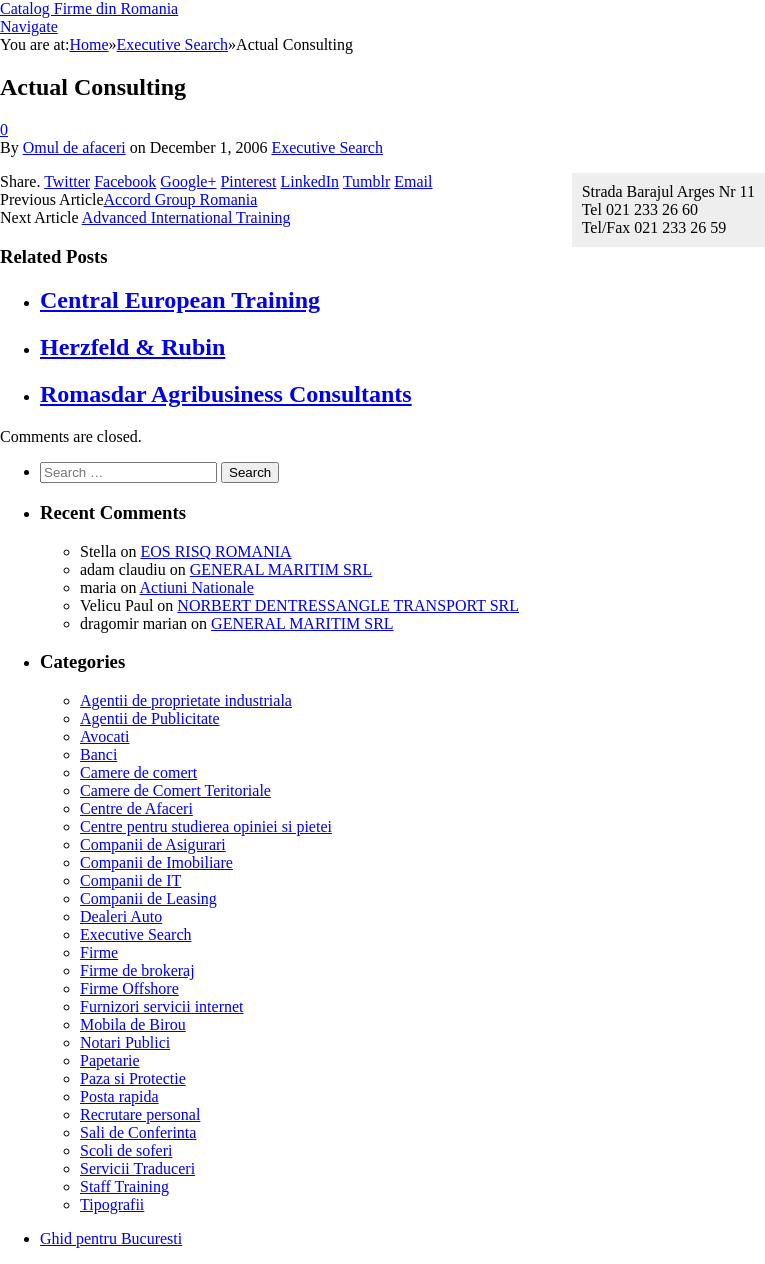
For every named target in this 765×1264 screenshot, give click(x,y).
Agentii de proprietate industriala (186, 700)
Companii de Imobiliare (156, 862)
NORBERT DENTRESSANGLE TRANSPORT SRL (348, 605)
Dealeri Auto (121, 916)
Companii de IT (130, 880)
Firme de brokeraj (137, 970)
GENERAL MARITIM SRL (281, 569)
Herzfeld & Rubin (132, 347)
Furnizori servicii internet (162, 1006)
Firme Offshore (129, 988)
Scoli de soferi (126, 1150)
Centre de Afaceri (136, 808)
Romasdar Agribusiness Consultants (226, 394)
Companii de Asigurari (153, 844)
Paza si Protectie (133, 1078)
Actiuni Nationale (197, 587)
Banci (98, 754)
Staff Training (124, 1186)
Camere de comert (138, 772)
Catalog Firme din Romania (89, 8)
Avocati (104, 736)
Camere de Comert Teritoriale (175, 790)
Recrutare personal (140, 1114)
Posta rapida (119, 1096)
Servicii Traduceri (137, 1168)
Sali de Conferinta (138, 1132)
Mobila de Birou (133, 1024)
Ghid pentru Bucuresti (111, 1238)
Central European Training (180, 300)
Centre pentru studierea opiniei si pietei (206, 826)
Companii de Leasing (148, 898)
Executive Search (327, 147)
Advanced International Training (186, 217)
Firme (99, 952)
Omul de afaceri (74, 147)
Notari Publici (125, 1042)
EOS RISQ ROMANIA (215, 551)
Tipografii (112, 1204)
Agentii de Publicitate (150, 718)
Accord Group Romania (181, 199)
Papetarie (110, 1060)
